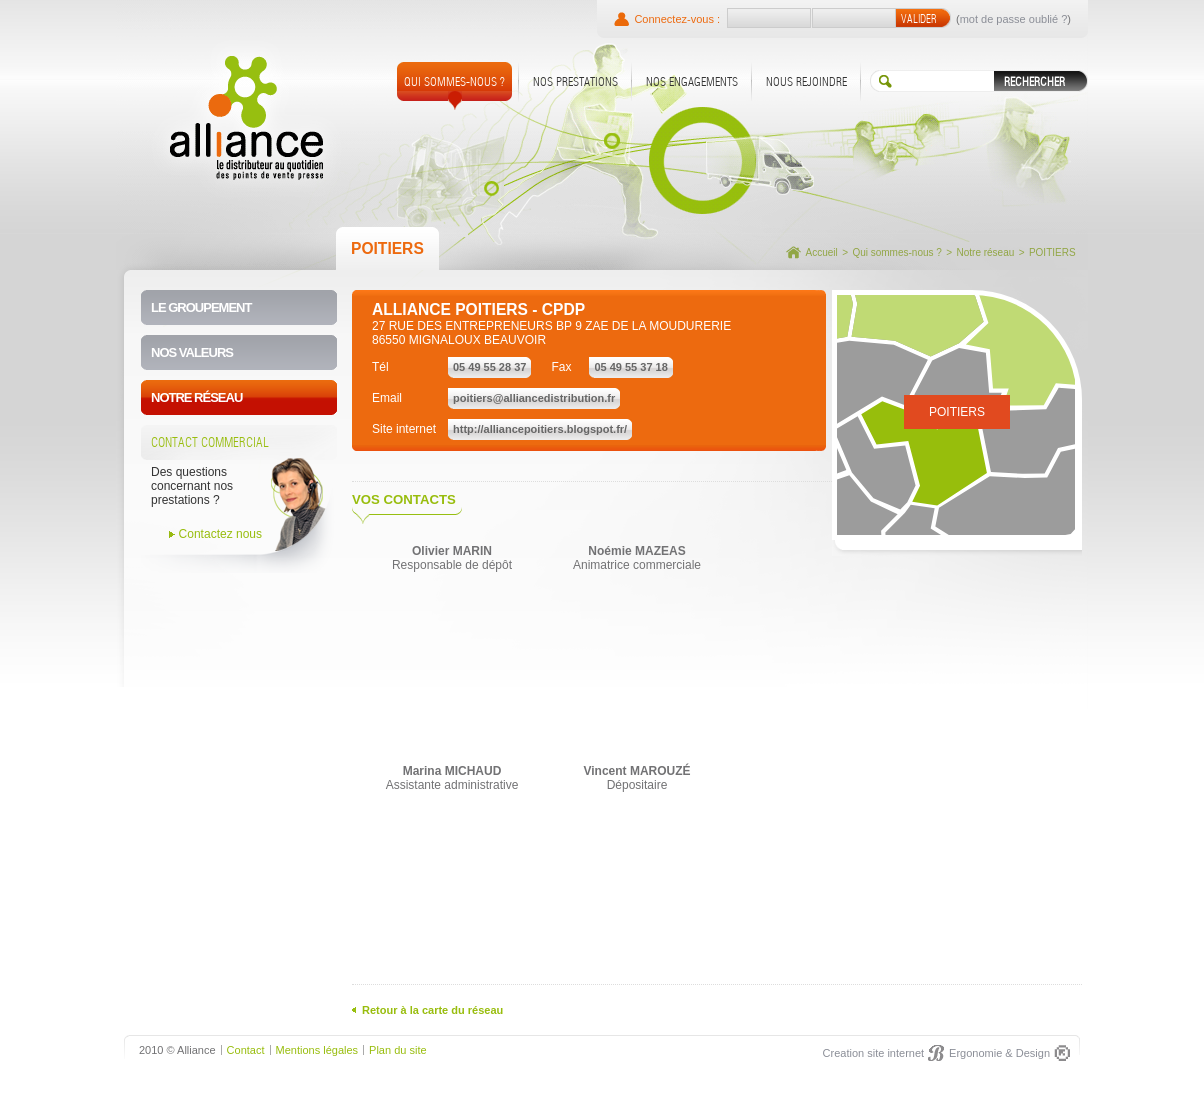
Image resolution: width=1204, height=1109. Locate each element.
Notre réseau (985, 252)
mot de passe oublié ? (1014, 19)
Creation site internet (874, 1053)
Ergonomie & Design (999, 1053)
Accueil (822, 252)
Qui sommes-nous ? (896, 252)
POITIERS (1052, 252)
